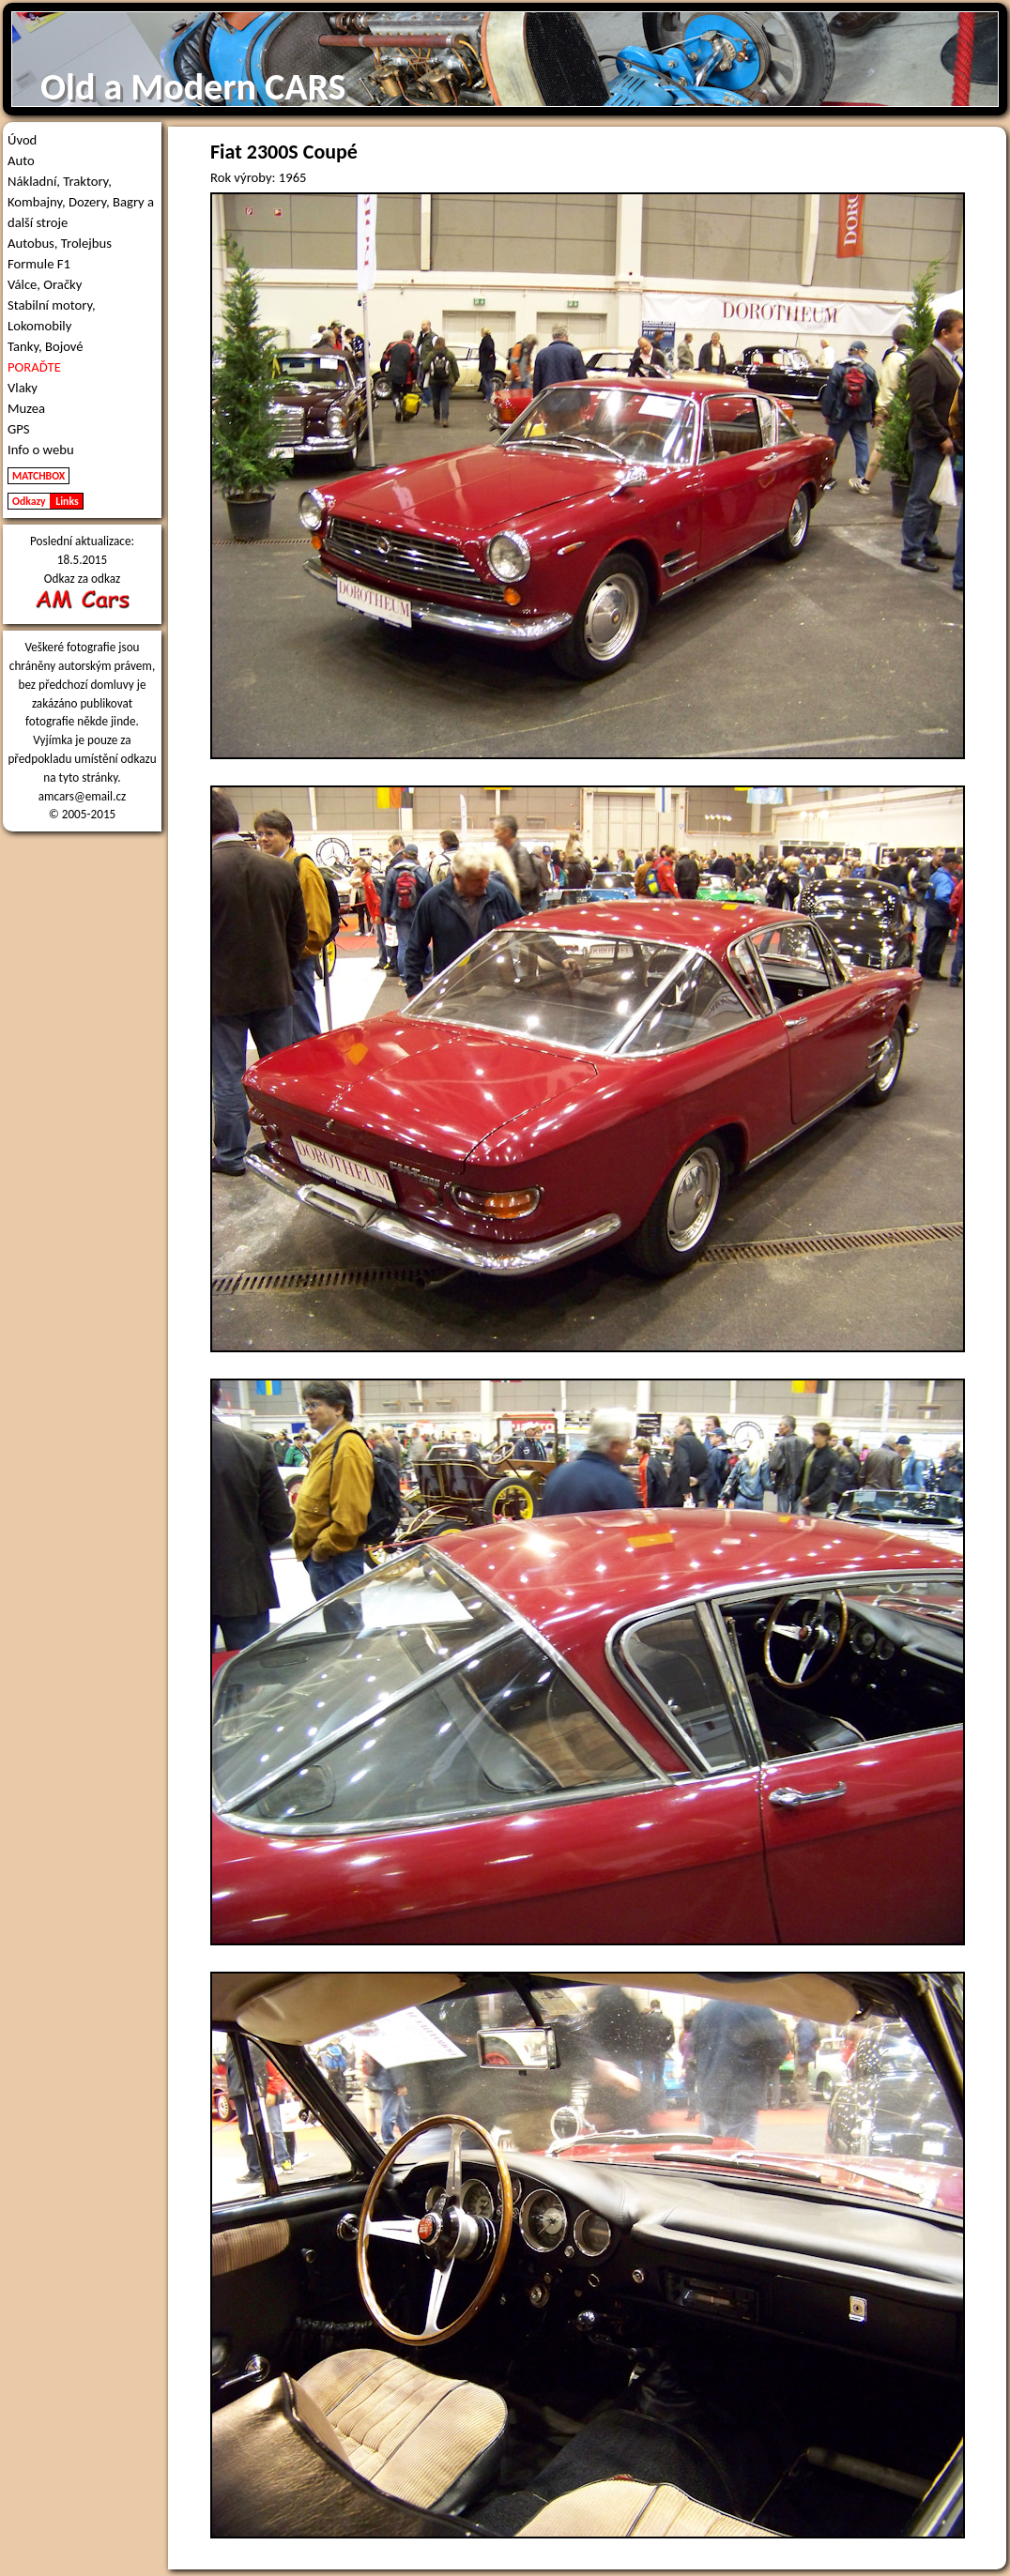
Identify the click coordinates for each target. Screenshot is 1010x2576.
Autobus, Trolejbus (60, 243)
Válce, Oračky (45, 284)
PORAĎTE (34, 366)
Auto (21, 160)
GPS (19, 428)
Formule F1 (39, 263)
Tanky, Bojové (46, 346)
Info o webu (41, 449)
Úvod (22, 139)
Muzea (26, 408)
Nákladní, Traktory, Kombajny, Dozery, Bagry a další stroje (81, 202)
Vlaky (23, 387)
